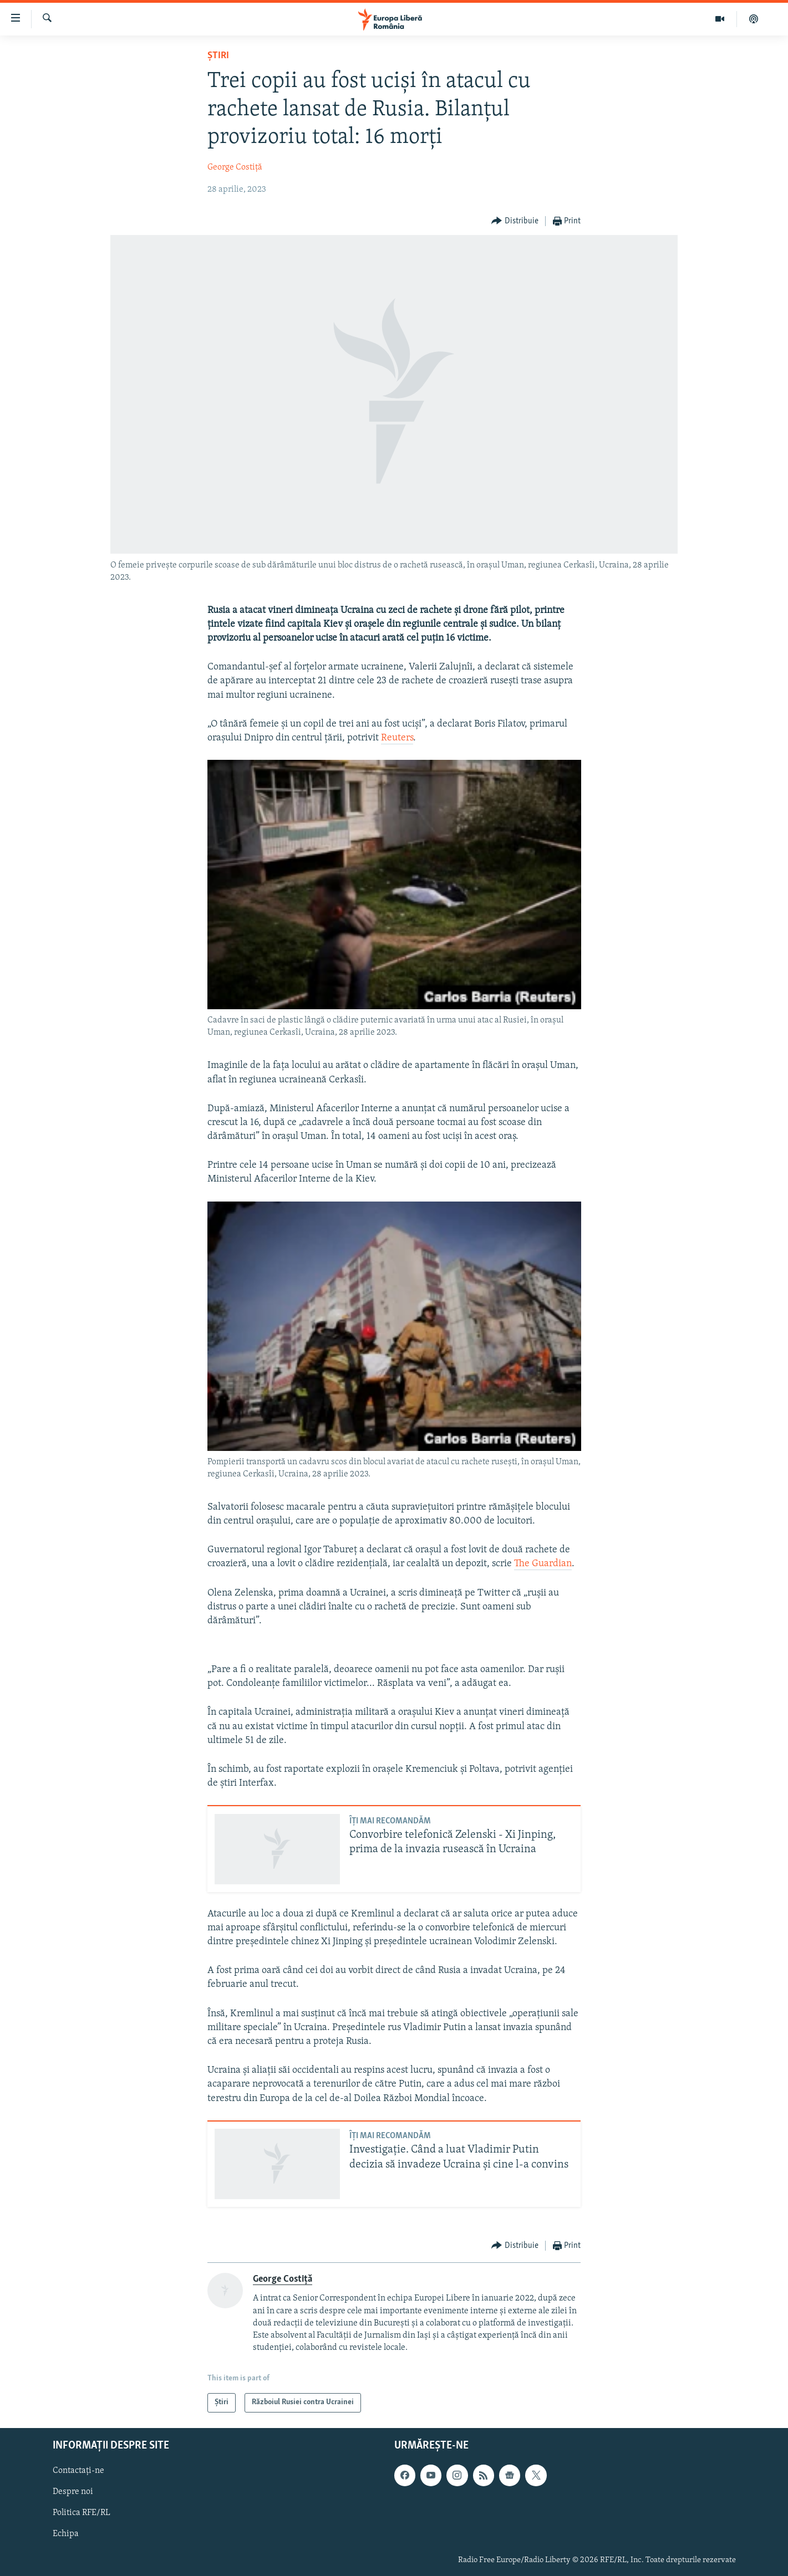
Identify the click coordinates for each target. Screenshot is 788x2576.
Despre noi (73, 2491)
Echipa (66, 2533)
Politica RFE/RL (81, 2512)
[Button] (514, 221)
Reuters (397, 738)
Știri (218, 55)
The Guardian (543, 1563)
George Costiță (234, 167)
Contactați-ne (78, 2470)
